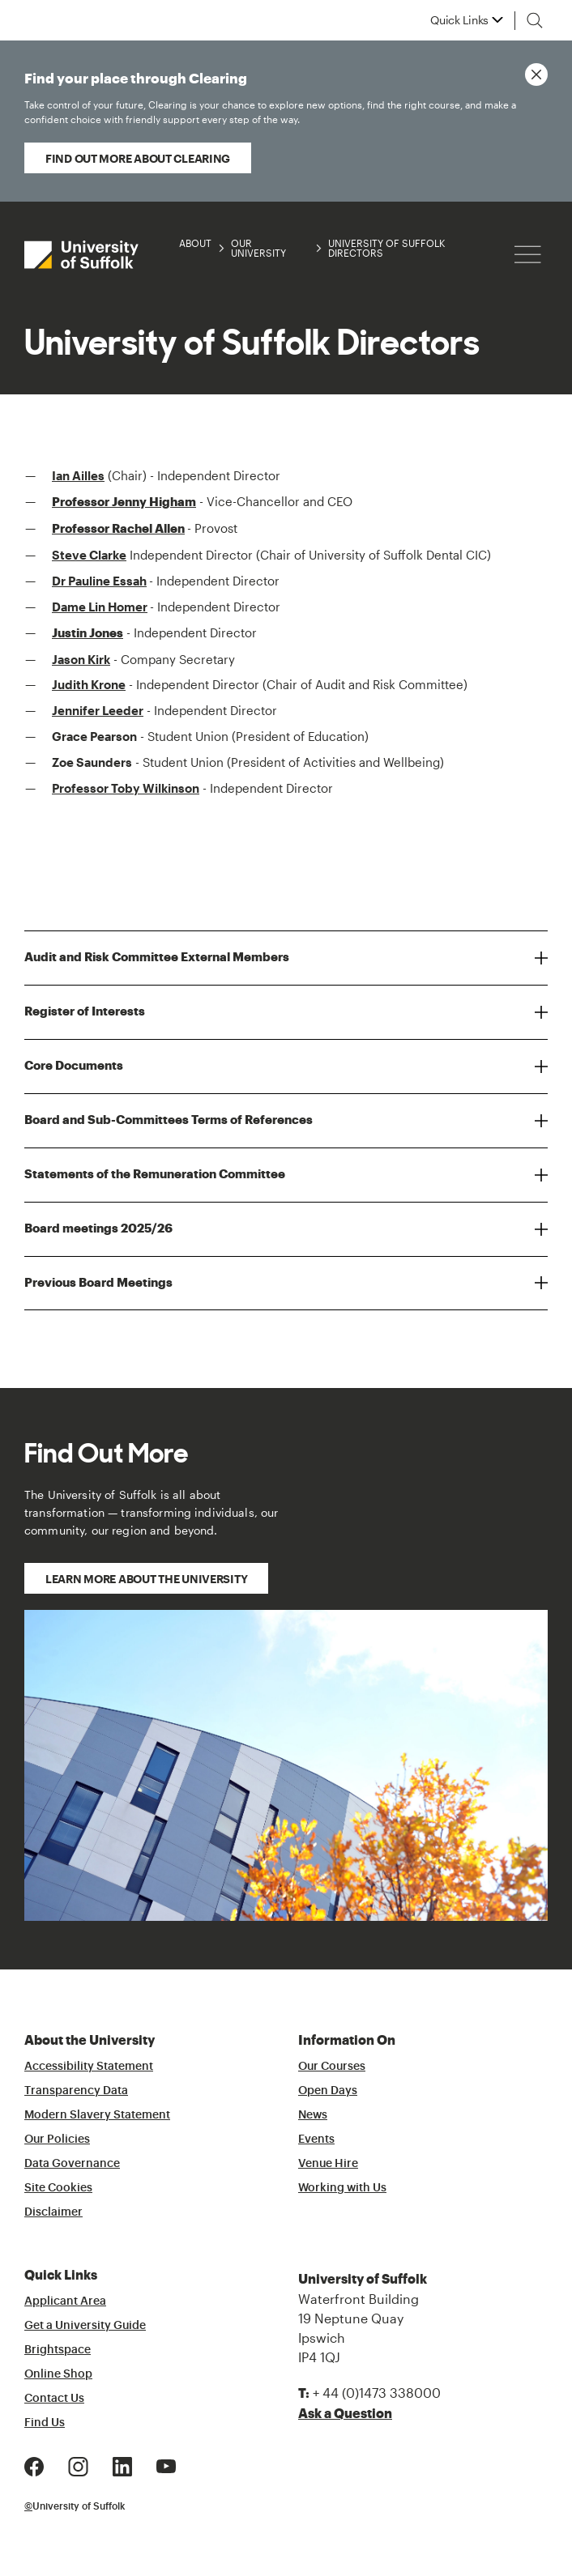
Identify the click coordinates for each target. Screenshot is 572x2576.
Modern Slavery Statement (97, 2115)
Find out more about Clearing (137, 158)
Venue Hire (328, 2163)
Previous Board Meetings (98, 1282)
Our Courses (331, 2066)
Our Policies (57, 2139)
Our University (258, 248)
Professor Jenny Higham (124, 502)
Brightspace (57, 2350)
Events (316, 2139)
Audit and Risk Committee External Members (156, 957)
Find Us (44, 2423)
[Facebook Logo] (34, 2464)
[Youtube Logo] (166, 2464)
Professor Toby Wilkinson (125, 788)
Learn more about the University (146, 1579)
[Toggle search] (535, 20)
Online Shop (58, 2374)
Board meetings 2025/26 (98, 1228)
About (195, 243)
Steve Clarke (89, 554)
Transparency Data (76, 2091)
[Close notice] (536, 74)
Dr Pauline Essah (99, 580)
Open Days (327, 2091)
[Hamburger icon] (528, 255)
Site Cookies (58, 2188)
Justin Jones (87, 633)
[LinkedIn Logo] (122, 2464)
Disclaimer (53, 2212)
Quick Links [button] (459, 20)
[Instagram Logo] (78, 2464)
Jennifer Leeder (97, 710)
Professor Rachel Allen (118, 528)
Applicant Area (65, 2301)
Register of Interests (84, 1011)
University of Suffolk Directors (386, 248)
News (312, 2115)
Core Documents (73, 1065)
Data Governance (72, 2163)
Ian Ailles (78, 475)
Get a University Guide (85, 2325)
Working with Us (342, 2188)
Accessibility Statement (88, 2066)
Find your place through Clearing (269, 99)
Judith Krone (89, 684)
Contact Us (54, 2398)
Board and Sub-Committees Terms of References (168, 1119)
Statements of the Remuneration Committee (154, 1174)
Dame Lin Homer (99, 606)
